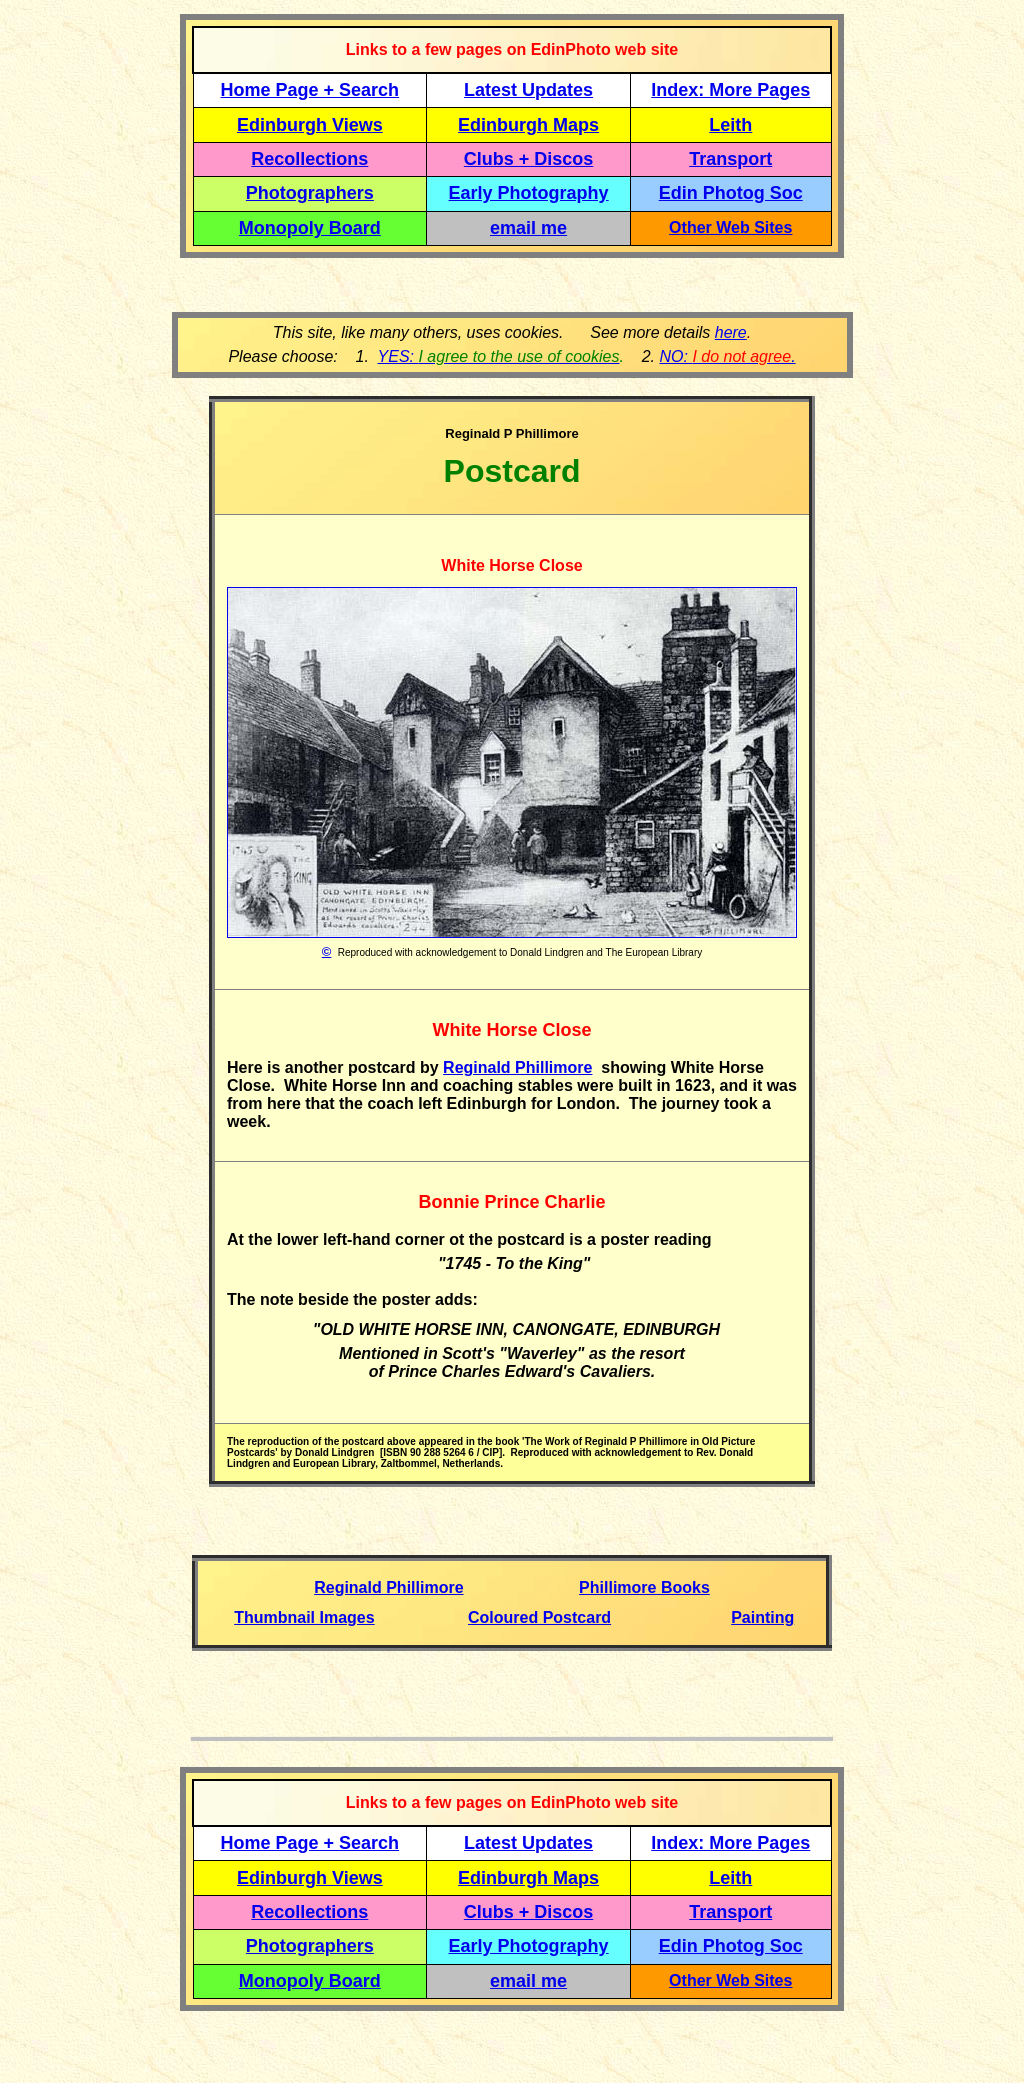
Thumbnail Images (304, 1617)
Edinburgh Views (310, 125)
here (731, 332)
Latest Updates (528, 90)
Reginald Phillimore (517, 1067)
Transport (730, 159)
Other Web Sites (730, 227)
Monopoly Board (310, 228)
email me (528, 228)
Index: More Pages (730, 90)
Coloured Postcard (539, 1617)
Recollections (309, 159)
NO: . (727, 356)
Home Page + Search (310, 90)
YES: (499, 356)
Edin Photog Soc (731, 193)
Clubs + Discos (529, 159)
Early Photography (529, 193)
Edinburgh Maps (528, 125)
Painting (762, 1617)
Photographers (310, 193)
